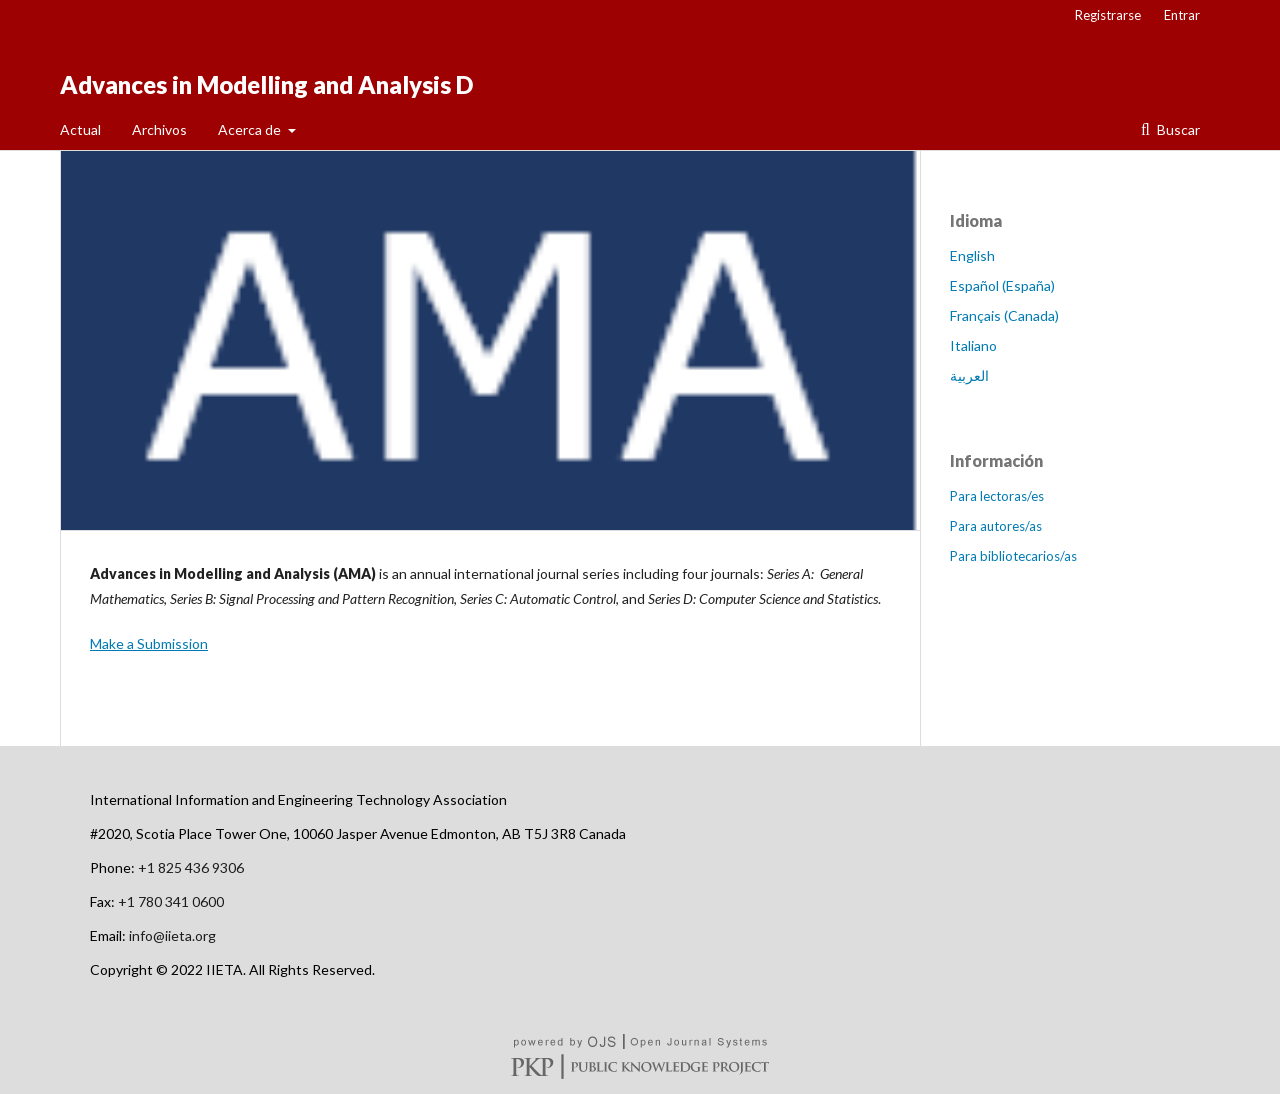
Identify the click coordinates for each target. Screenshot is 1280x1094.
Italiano (973, 345)
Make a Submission (149, 643)
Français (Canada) (1004, 315)
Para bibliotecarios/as (1013, 556)
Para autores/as (996, 526)
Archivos (159, 129)
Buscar (1177, 129)
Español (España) (1002, 285)
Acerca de (251, 129)
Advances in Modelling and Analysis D (266, 84)
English (972, 255)
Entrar (1182, 15)
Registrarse (1108, 15)
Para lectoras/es (997, 496)
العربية (969, 375)
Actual (80, 129)
